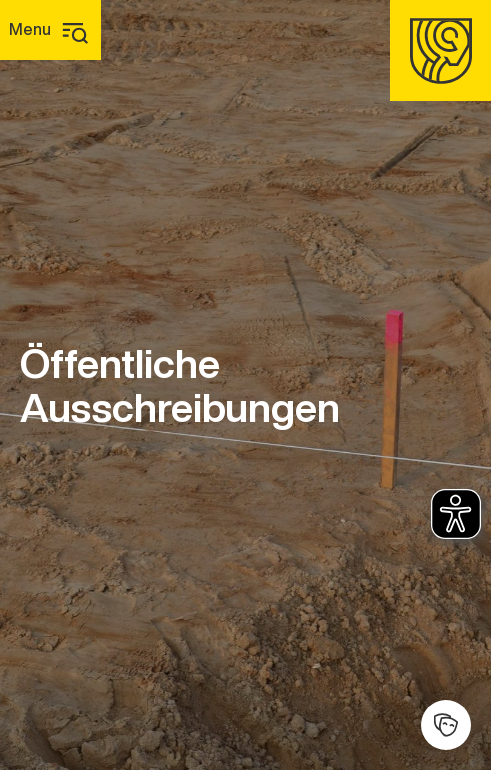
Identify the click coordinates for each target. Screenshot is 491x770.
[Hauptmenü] (50, 30)
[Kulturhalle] (446, 725)
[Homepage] (440, 50)
